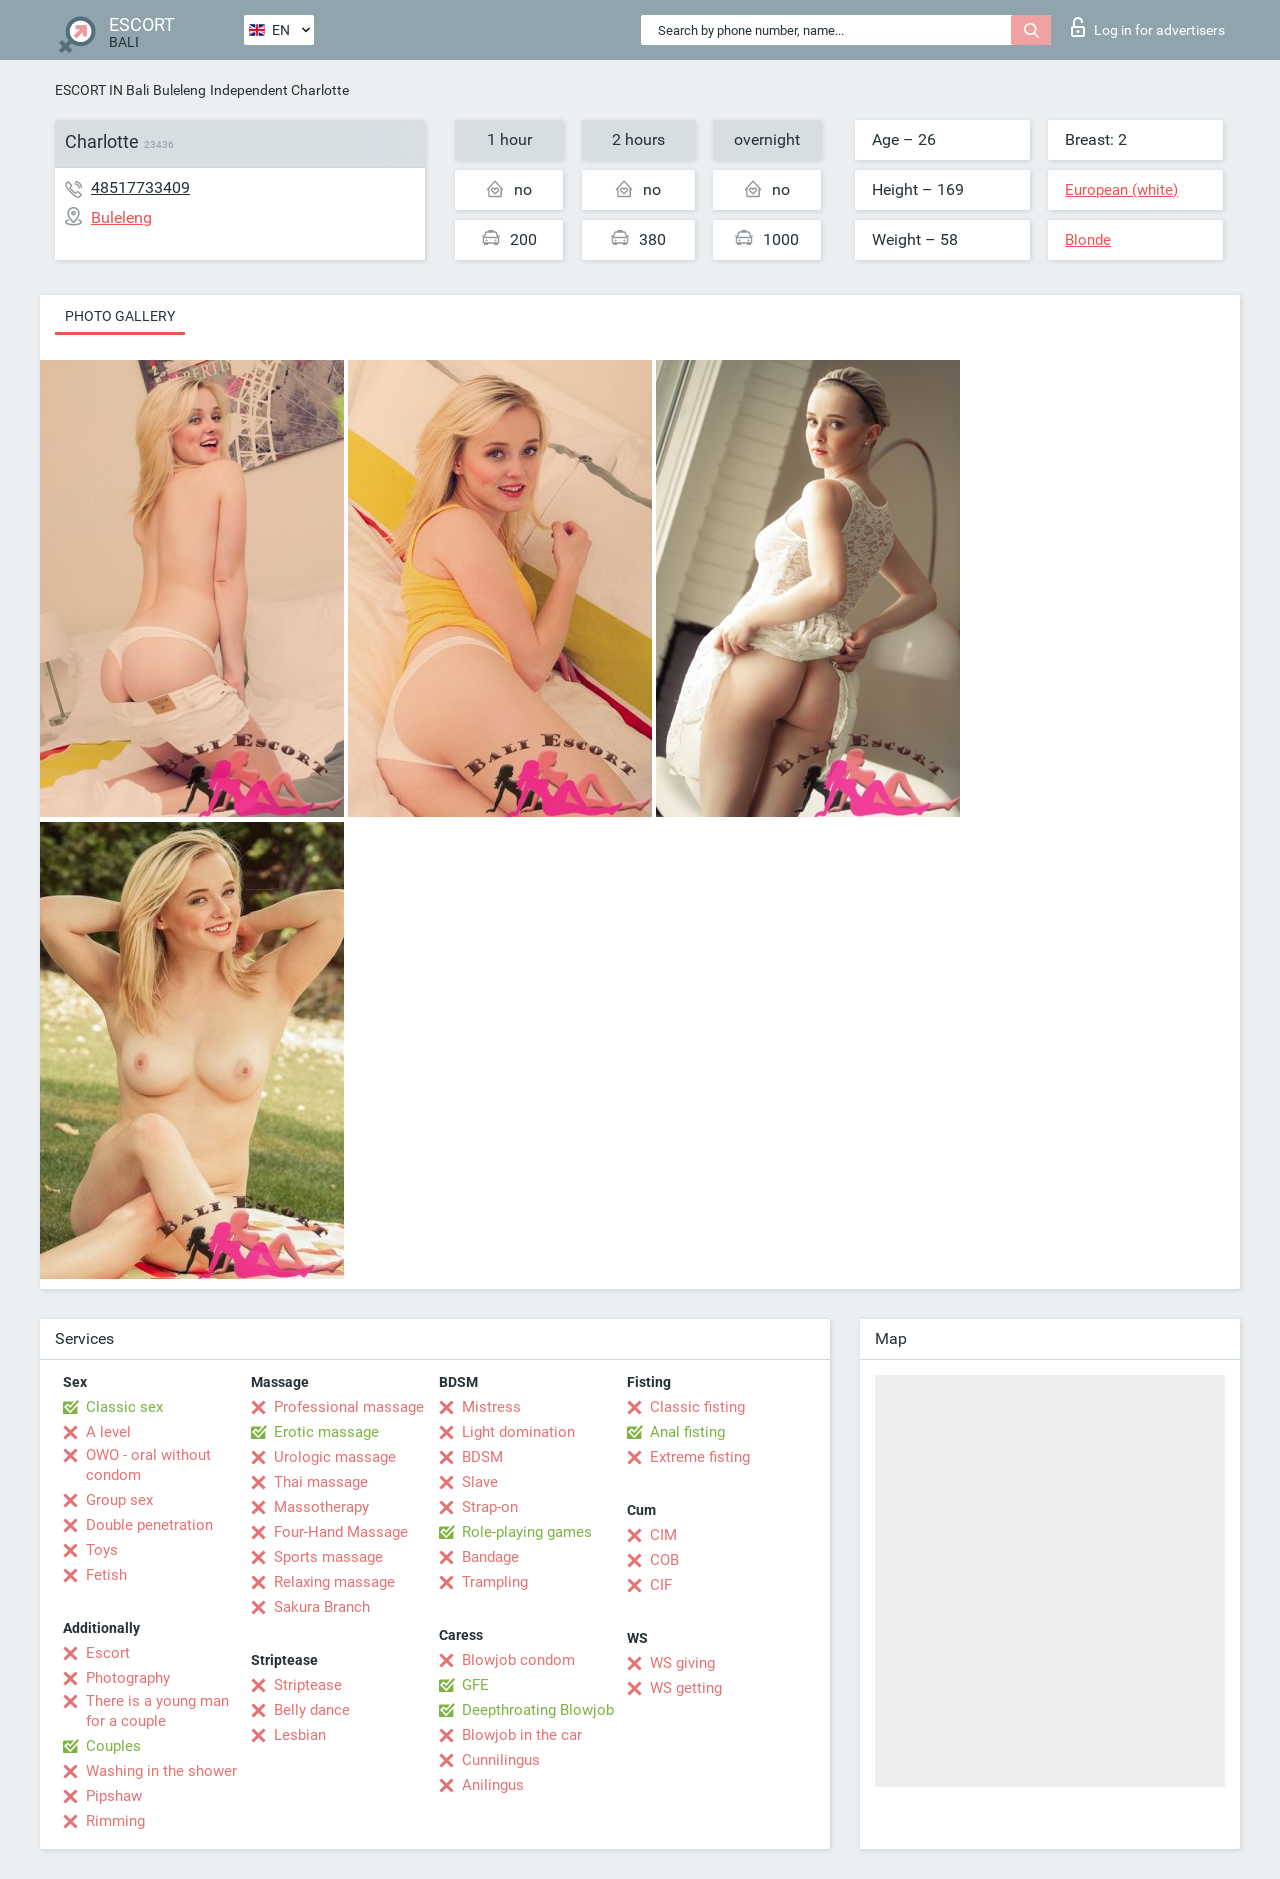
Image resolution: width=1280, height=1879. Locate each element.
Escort (108, 1653)
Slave (480, 1482)
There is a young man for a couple (157, 1711)
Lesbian (300, 1735)
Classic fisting (697, 1407)
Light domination (518, 1432)
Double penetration (149, 1525)
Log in (1148, 27)
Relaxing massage (334, 1582)
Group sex (119, 1500)
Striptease (308, 1685)
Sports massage (328, 1557)
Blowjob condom (518, 1660)
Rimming (115, 1821)
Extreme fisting (700, 1457)
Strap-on (490, 1507)
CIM (663, 1535)
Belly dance (312, 1710)
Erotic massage (326, 1432)
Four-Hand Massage (341, 1532)
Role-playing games (527, 1532)
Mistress (491, 1407)
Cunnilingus (501, 1760)
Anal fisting (687, 1432)
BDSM (482, 1457)
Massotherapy (321, 1507)
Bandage (490, 1557)
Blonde (1088, 240)
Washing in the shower (161, 1771)
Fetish (106, 1575)
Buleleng (179, 90)
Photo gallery (120, 316)
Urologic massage (335, 1457)
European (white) (1121, 190)
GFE (475, 1685)
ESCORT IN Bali (102, 90)
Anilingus (493, 1785)
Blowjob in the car (522, 1735)
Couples (113, 1746)
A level (108, 1432)
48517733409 (140, 187)
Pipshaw (114, 1796)
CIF (661, 1585)
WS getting (686, 1688)
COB (664, 1560)
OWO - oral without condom (148, 1465)
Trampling (495, 1582)
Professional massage (349, 1407)
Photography (128, 1678)
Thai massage (321, 1482)
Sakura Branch (322, 1607)
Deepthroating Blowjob (538, 1710)
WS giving (682, 1663)
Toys (102, 1550)
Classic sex (124, 1407)
